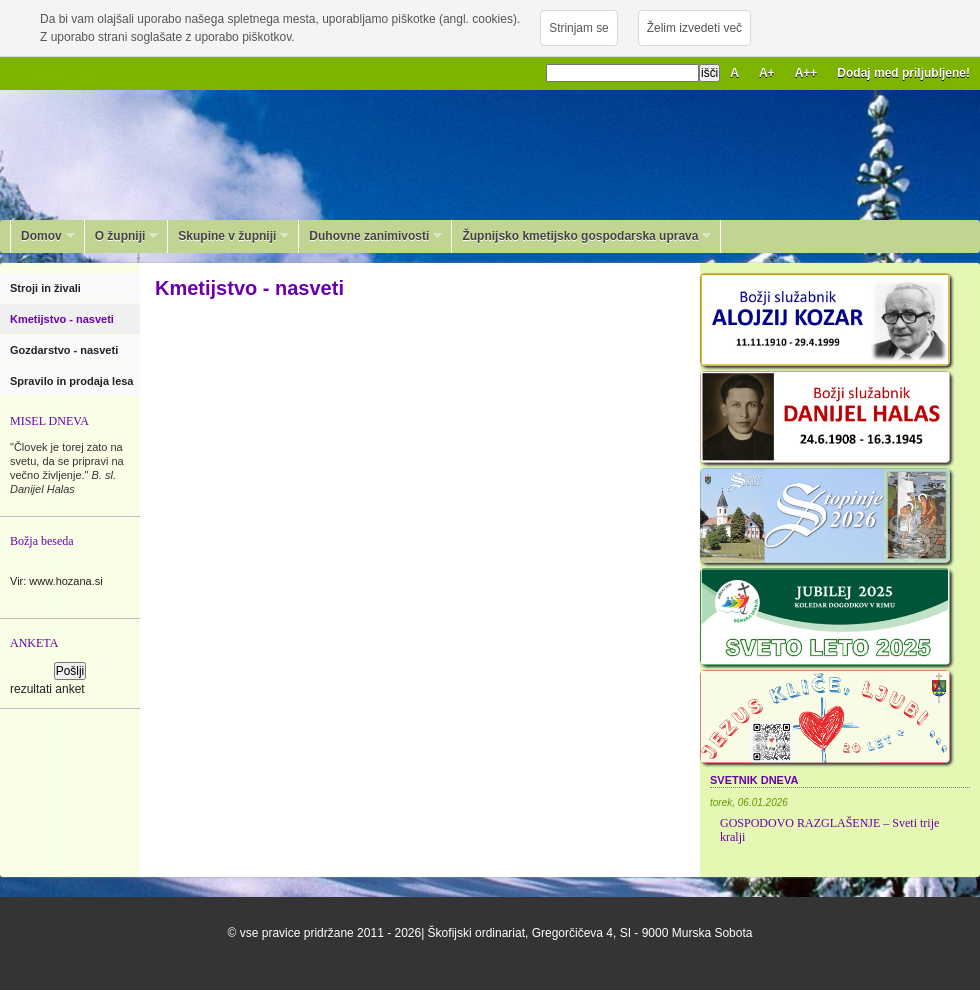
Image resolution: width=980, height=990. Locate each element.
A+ (767, 73)
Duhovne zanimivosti (370, 236)
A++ (806, 73)
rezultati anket (47, 689)
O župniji (122, 236)
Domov (43, 236)
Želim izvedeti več (694, 28)
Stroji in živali (47, 288)
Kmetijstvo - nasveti (63, 319)
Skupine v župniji (228, 236)
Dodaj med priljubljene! (903, 73)
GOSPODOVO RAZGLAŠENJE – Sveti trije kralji (829, 830)
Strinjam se (578, 28)
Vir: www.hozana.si (56, 581)
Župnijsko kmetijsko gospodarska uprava (581, 236)
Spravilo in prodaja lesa (73, 381)
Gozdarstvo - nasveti (65, 350)
